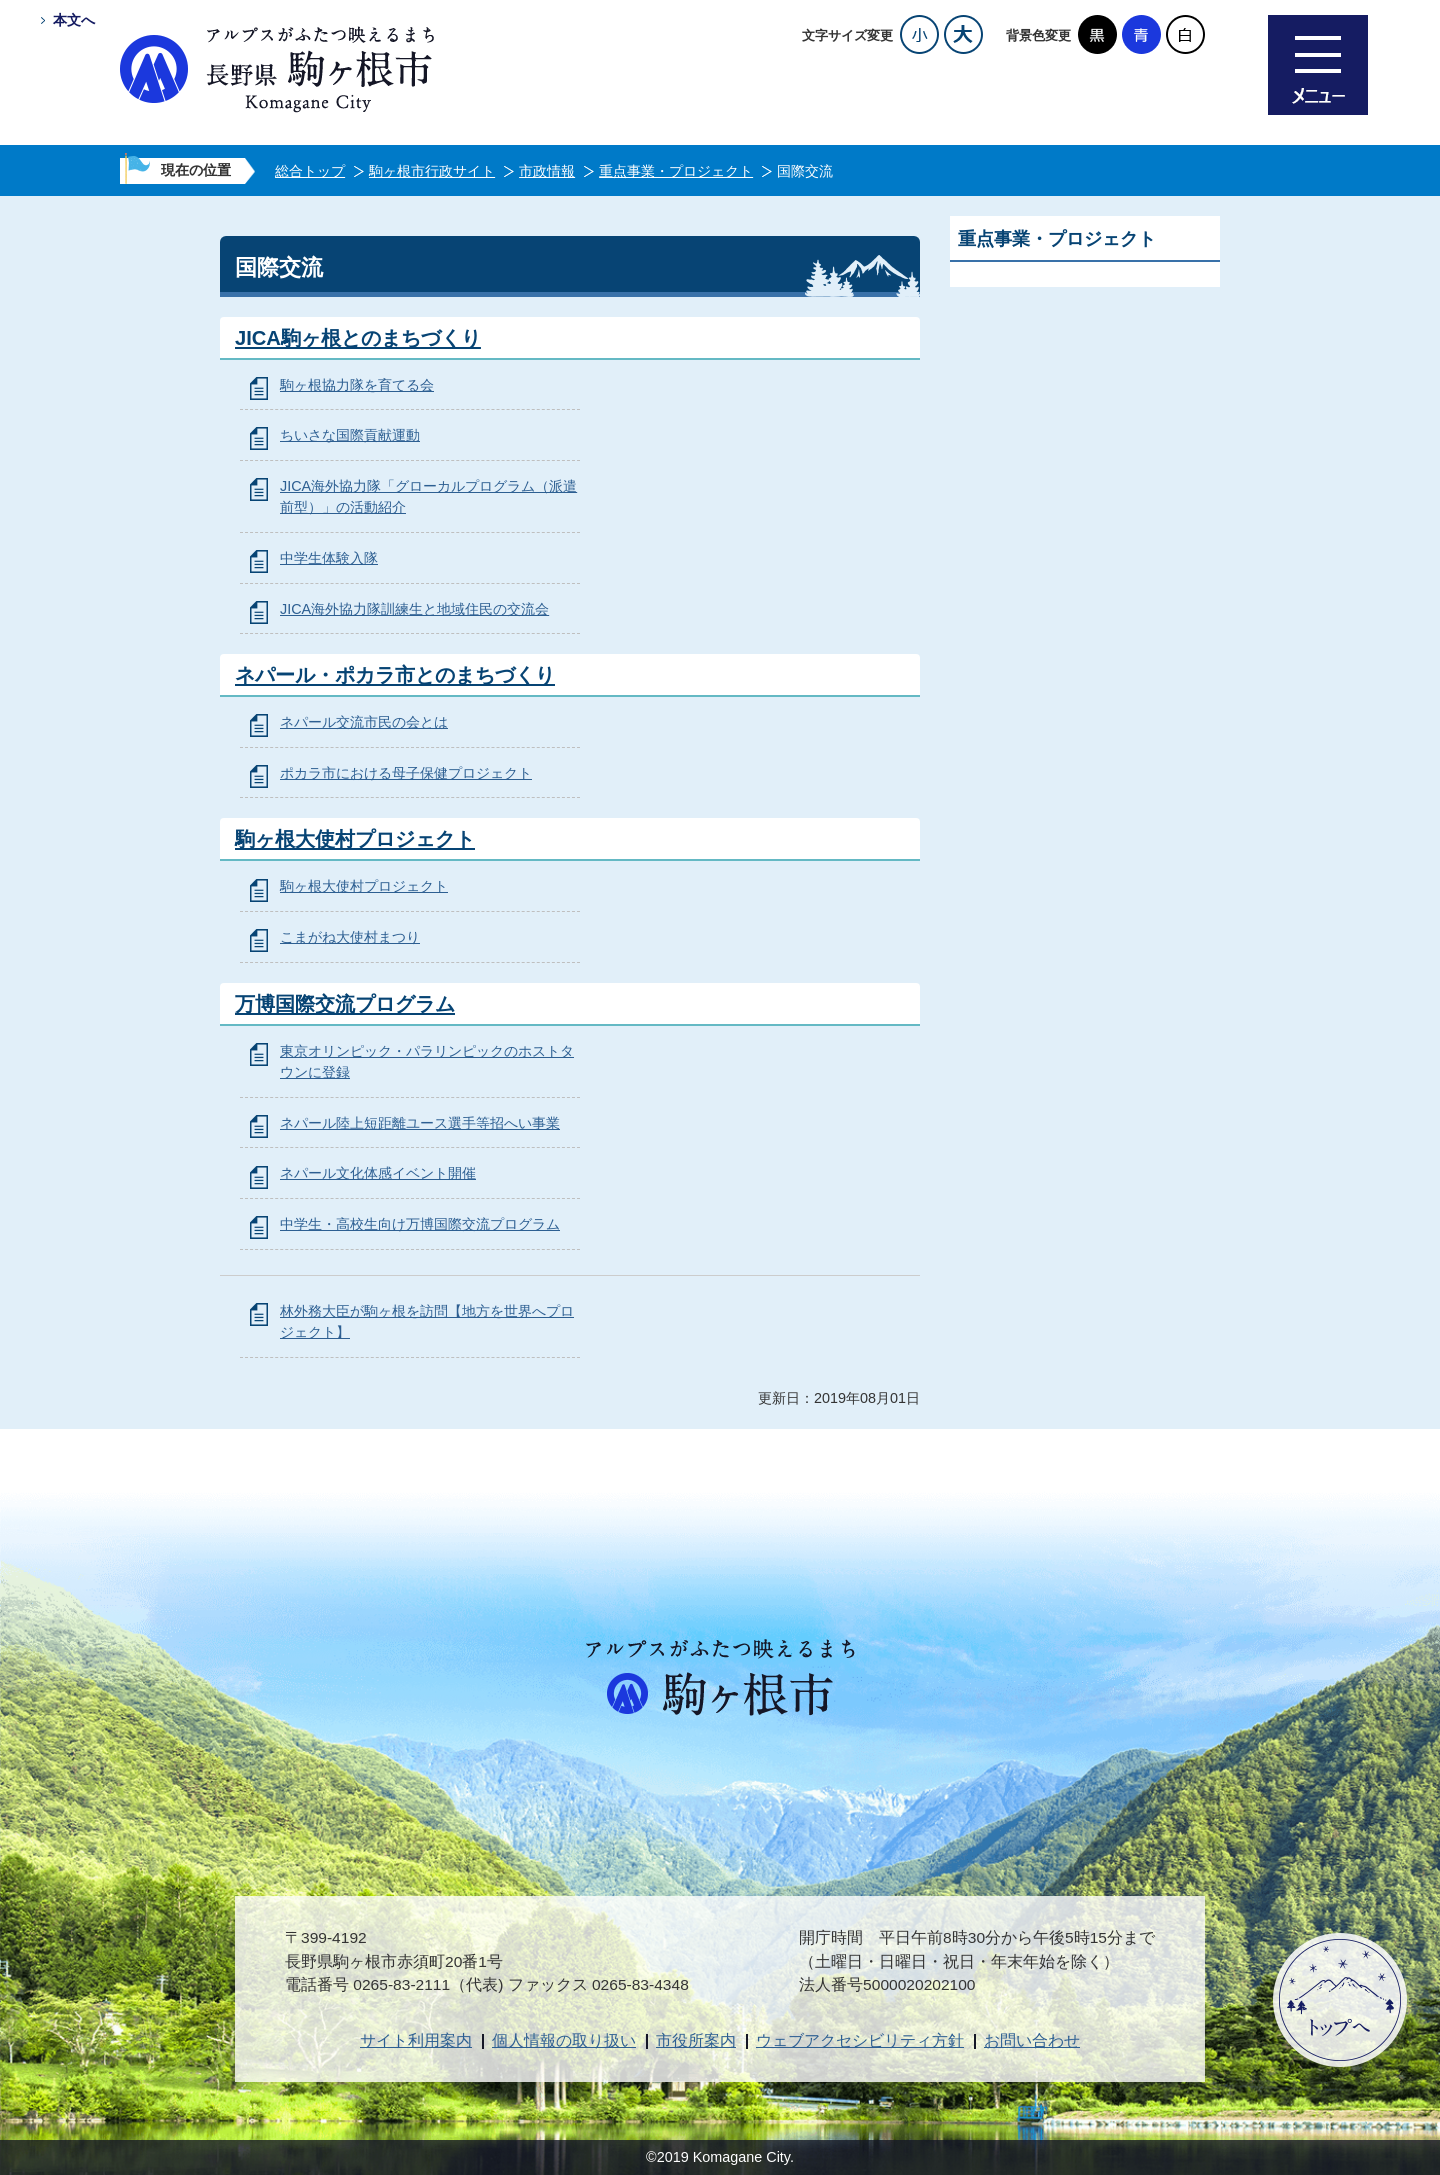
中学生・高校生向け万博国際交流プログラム (420, 1224)
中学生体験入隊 (329, 558)
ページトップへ (1340, 2000)
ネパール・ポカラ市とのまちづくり (395, 675)
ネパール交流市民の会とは (364, 722)
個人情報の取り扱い (564, 2040)
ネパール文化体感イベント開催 (378, 1173)
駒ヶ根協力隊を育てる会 (357, 385)
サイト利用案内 (416, 2040)
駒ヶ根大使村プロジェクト (355, 839)
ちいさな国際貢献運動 (350, 435)
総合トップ (310, 171)
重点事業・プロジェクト (676, 171)
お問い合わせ (1032, 2040)
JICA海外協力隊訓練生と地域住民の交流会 (414, 609)
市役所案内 (696, 2040)
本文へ (74, 20)
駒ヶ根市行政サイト (432, 171)
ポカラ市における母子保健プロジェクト (406, 773)
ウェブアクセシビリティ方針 (860, 2040)
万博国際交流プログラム (345, 1004)
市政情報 (547, 171)
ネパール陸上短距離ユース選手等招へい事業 (420, 1123)
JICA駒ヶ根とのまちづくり (358, 338)
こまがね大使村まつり (350, 937)
